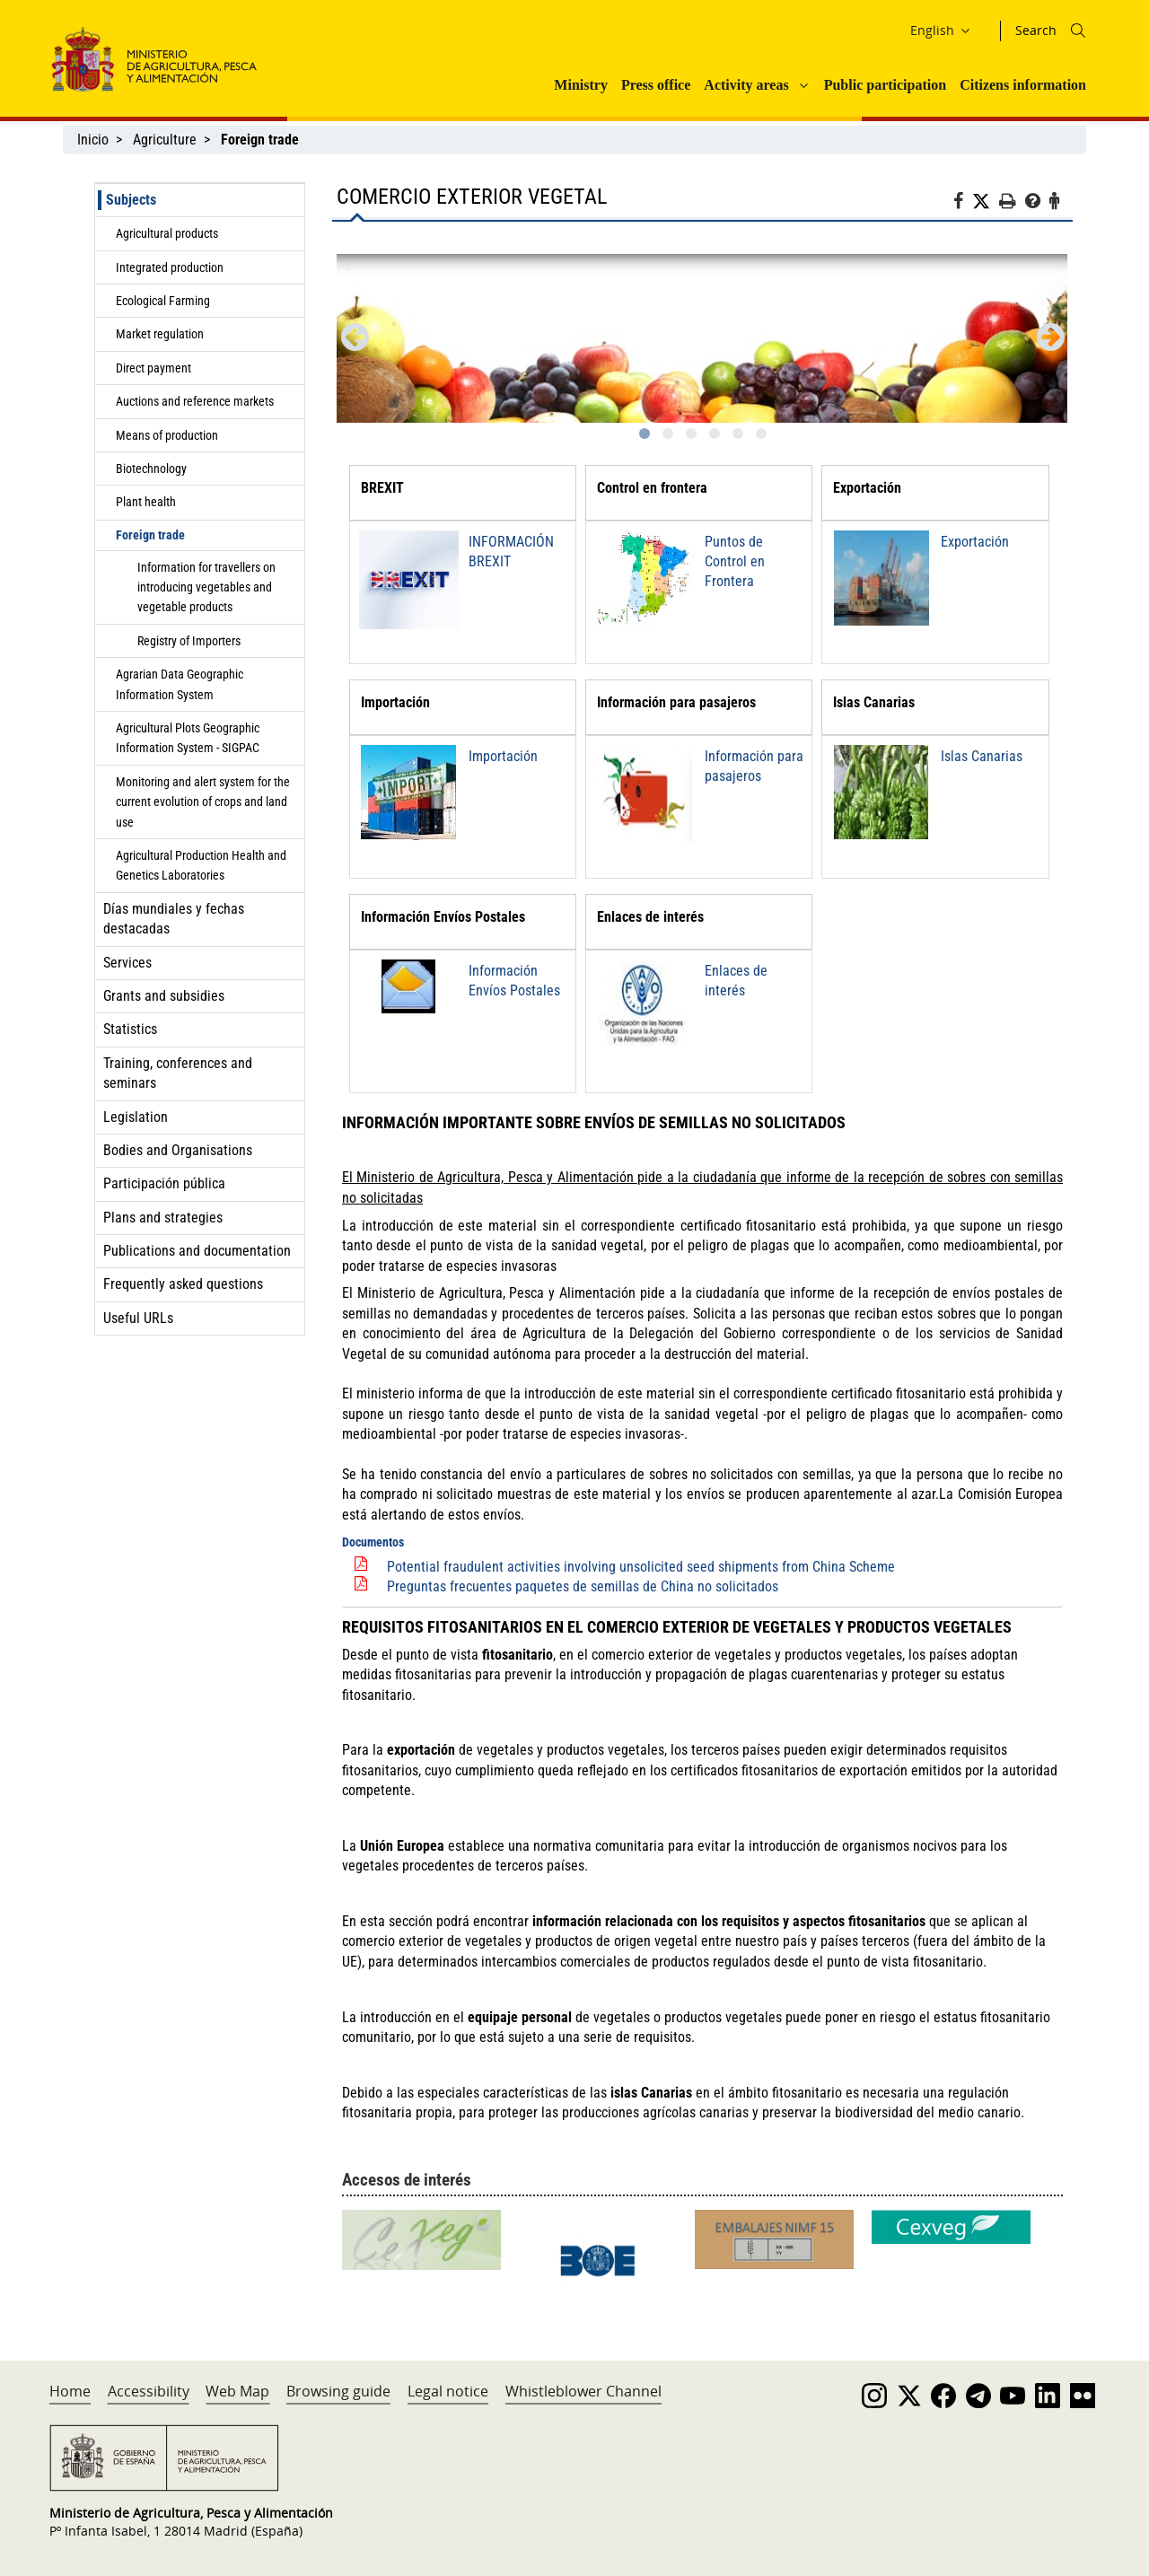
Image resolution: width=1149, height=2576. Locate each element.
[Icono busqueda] (1078, 30)
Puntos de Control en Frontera (735, 562)
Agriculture (165, 139)
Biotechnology (151, 468)
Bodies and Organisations (177, 1150)
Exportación (975, 541)
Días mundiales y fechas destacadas (173, 918)
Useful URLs (138, 1318)
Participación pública (164, 1183)
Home (70, 2391)
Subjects (131, 199)
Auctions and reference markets (195, 401)
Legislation (135, 1117)
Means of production (167, 435)
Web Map (237, 2391)
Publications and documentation (197, 1250)
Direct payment (153, 368)
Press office (655, 84)
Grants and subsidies (163, 995)
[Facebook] (962, 204)
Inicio (93, 139)
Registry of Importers (189, 641)
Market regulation (160, 334)
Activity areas (746, 84)
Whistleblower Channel (583, 2391)
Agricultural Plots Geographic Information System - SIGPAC (187, 738)
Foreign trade (150, 535)
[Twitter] (985, 202)
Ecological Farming (163, 301)
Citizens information (1023, 84)
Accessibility (148, 2391)
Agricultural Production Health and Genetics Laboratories (201, 865)
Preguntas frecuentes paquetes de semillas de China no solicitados (582, 1586)
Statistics (130, 1029)
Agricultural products (167, 233)
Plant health (146, 502)
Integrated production (170, 267)
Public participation (885, 84)
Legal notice (448, 2391)
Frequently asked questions (183, 1283)
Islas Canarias (981, 756)
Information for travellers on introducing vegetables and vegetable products (206, 587)
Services (127, 962)
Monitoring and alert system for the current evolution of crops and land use (203, 802)
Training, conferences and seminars (177, 1073)
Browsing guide (338, 2391)
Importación (503, 756)
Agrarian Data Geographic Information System (179, 684)
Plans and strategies (163, 1217)
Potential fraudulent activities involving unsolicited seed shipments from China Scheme (641, 1566)
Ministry (581, 84)
